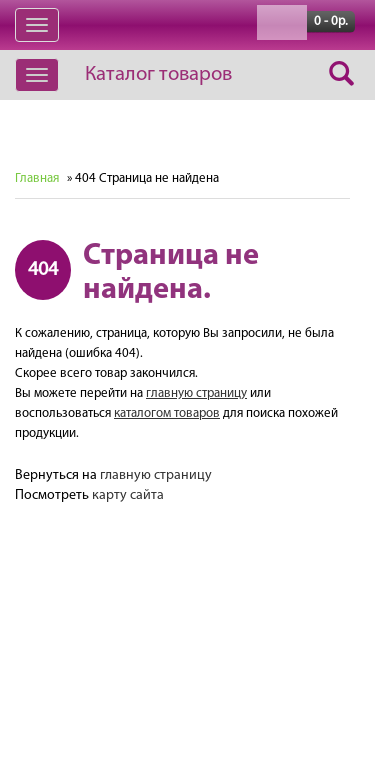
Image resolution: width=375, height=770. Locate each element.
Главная (37, 178)
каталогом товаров (167, 413)
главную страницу (196, 393)
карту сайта (128, 495)
